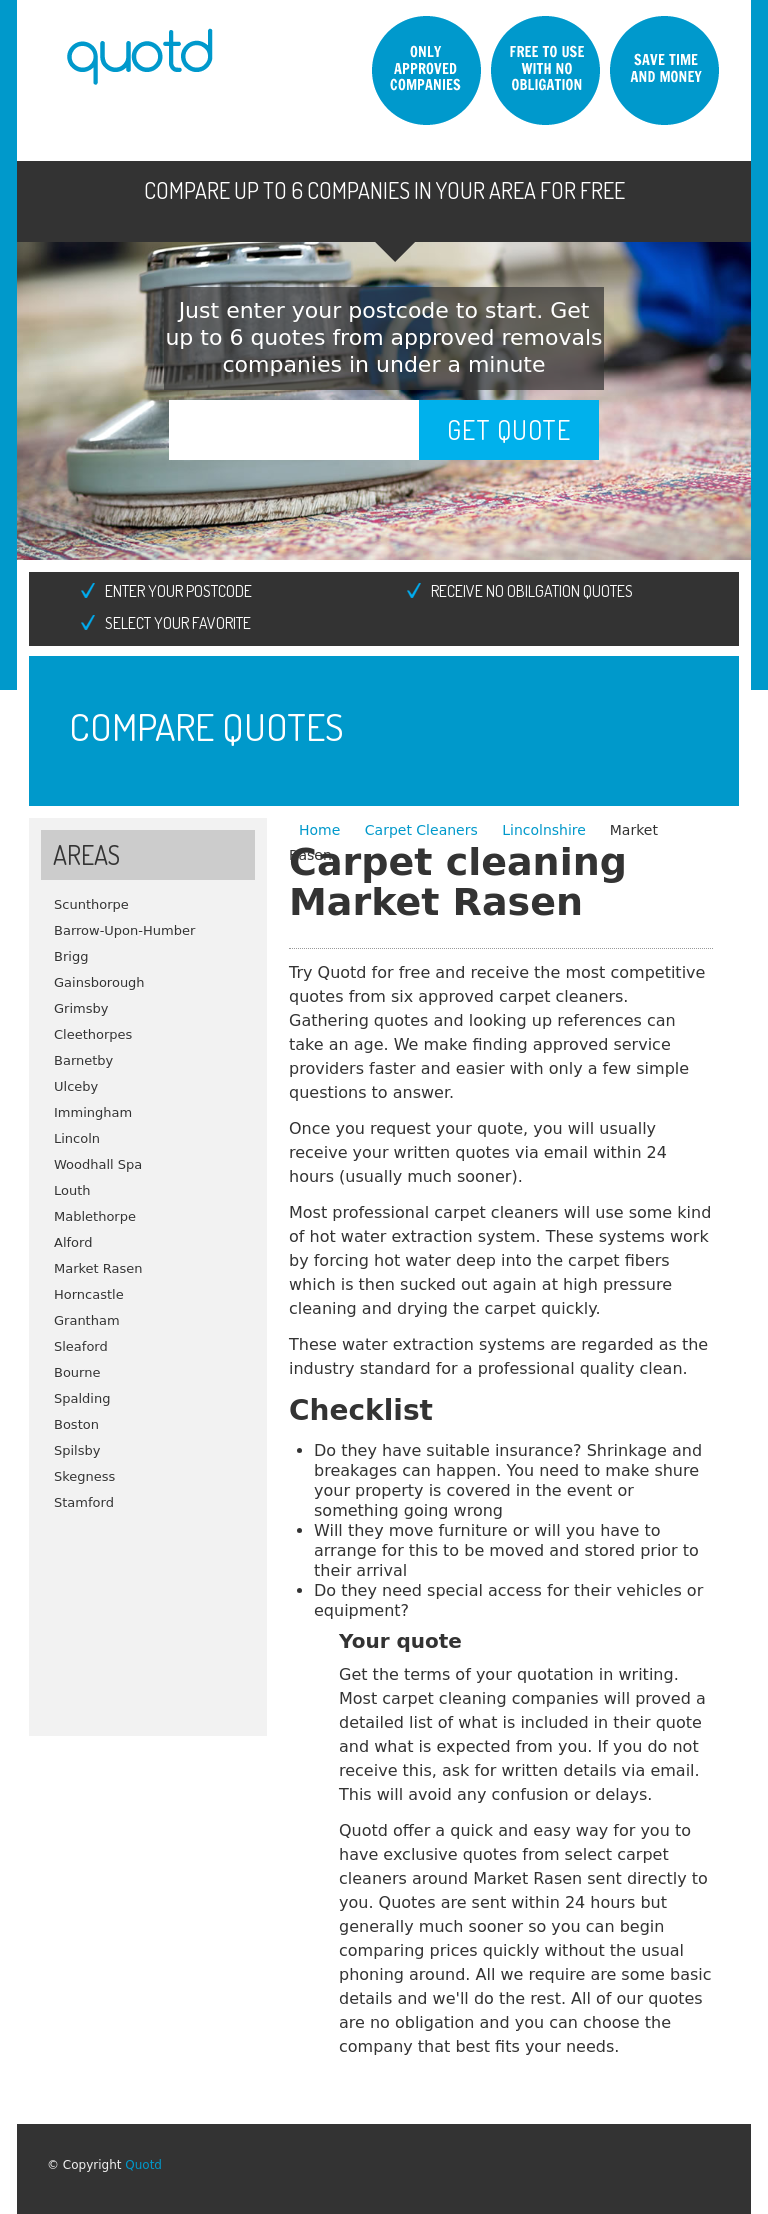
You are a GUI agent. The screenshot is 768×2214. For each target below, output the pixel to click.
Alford (73, 1242)
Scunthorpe (91, 904)
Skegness (84, 1476)
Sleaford (81, 1346)
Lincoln (77, 1138)
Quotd (143, 2165)
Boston (76, 1424)
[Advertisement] (148, 1616)
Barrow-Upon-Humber (124, 930)
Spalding (82, 1398)
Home (322, 830)
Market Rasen (98, 1268)
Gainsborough (99, 982)
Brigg (71, 956)
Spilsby (77, 1450)
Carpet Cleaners (423, 830)
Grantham (87, 1320)
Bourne (77, 1372)
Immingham (93, 1112)
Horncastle (89, 1294)
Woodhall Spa (98, 1164)
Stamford (84, 1502)
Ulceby (76, 1086)
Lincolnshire (544, 830)
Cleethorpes (93, 1034)
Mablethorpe (95, 1216)
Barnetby (83, 1060)
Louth (72, 1190)
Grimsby (81, 1008)
